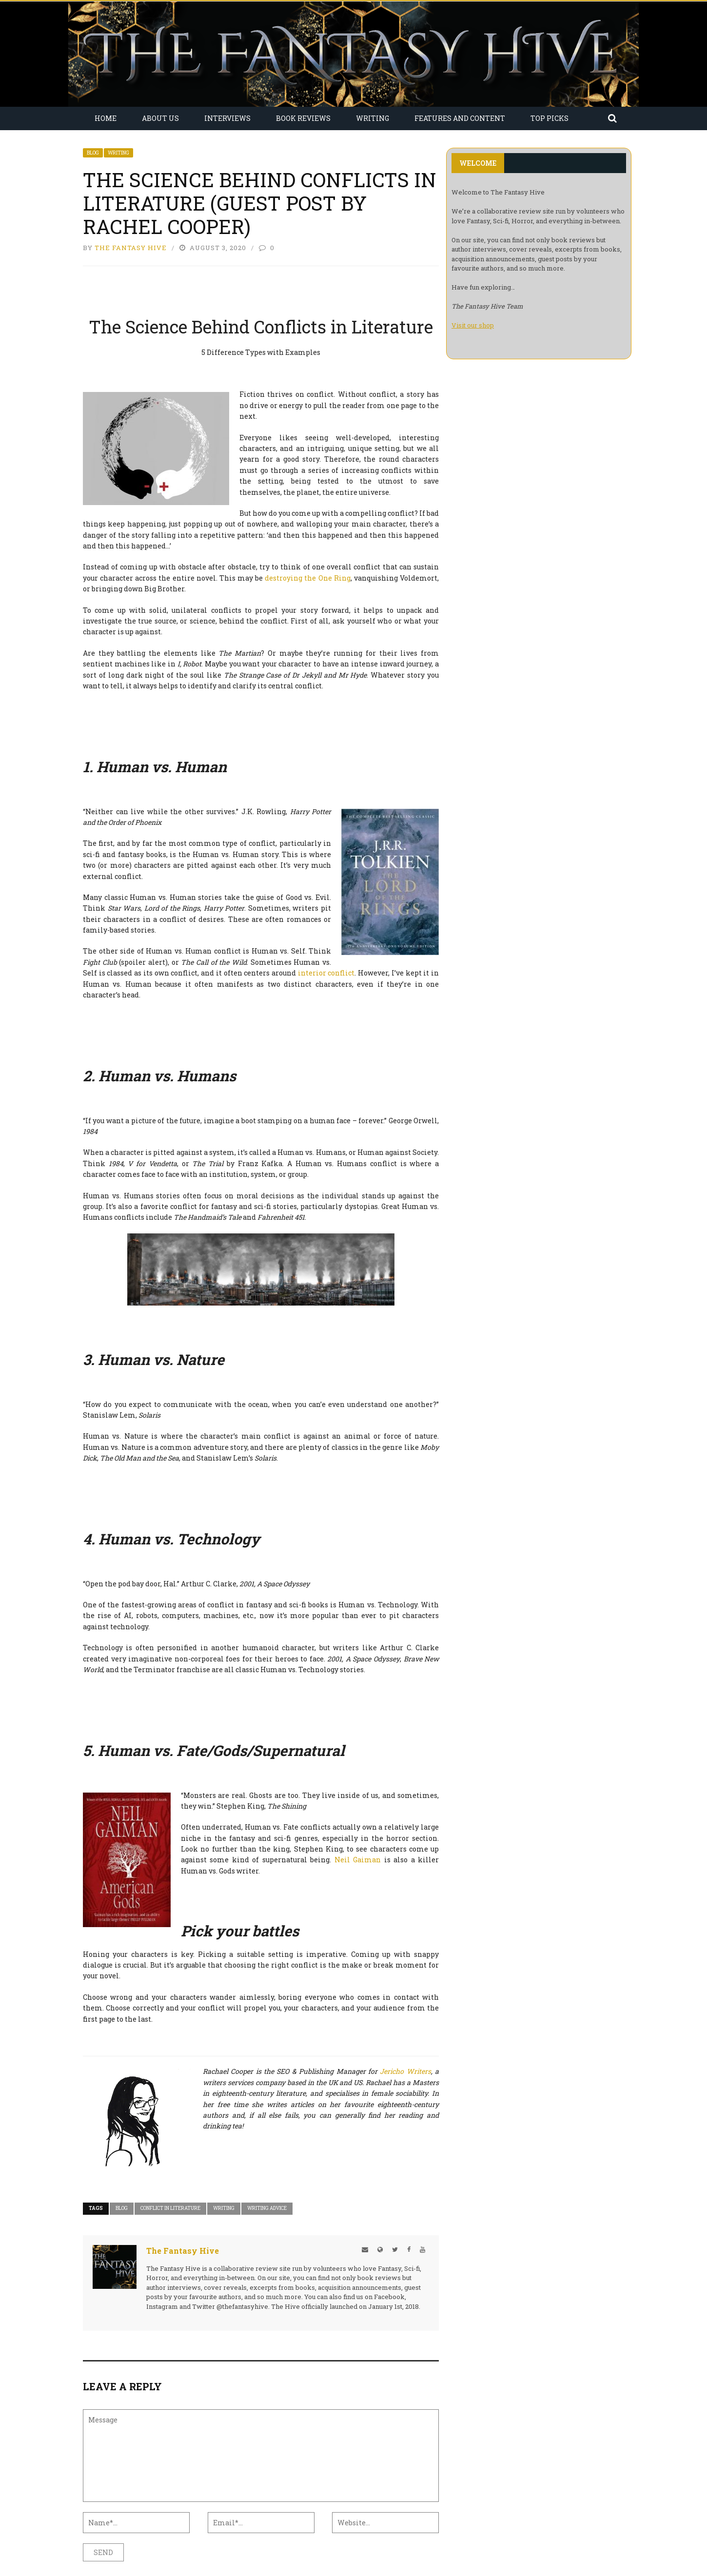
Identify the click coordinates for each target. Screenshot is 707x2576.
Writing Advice (267, 2208)
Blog (93, 153)
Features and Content (459, 118)
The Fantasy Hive (131, 247)
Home (106, 118)
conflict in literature (170, 2208)
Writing (372, 118)
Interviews (227, 118)
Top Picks (549, 118)
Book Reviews (303, 118)
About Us (160, 118)
